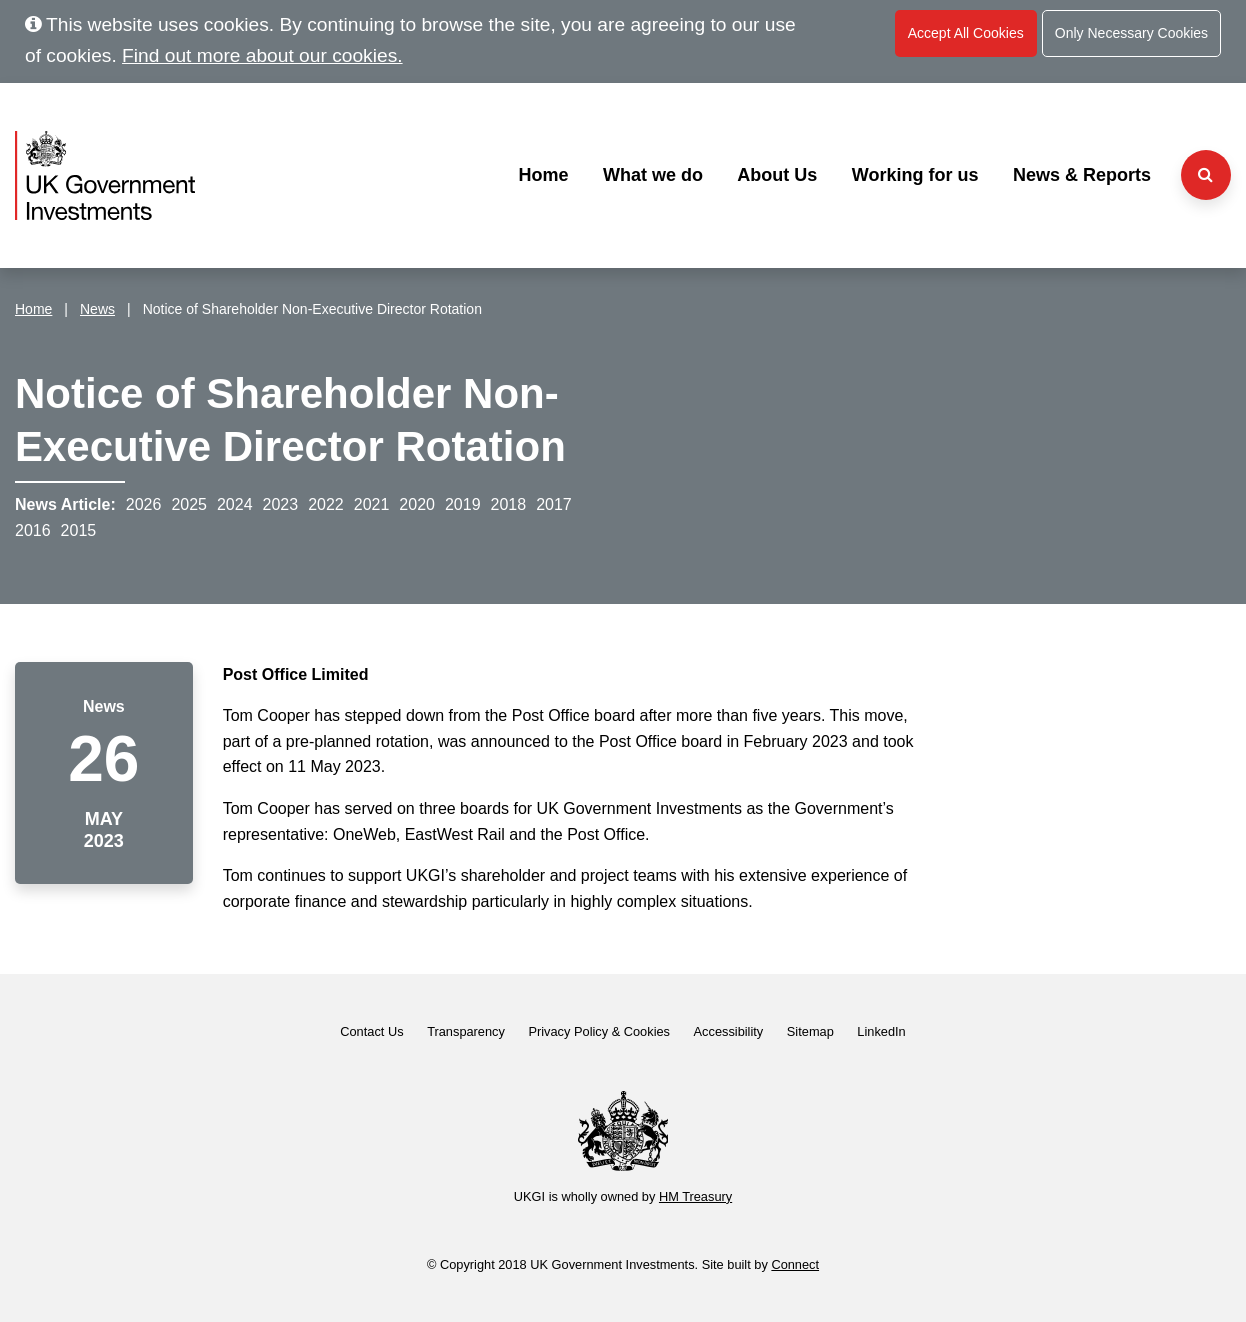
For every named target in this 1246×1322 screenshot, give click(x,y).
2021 (372, 504)
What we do (653, 175)
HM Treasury (695, 1196)
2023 (281, 504)
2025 (189, 504)
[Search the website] (1206, 175)
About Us (777, 175)
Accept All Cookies (966, 33)
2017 (554, 504)
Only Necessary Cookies (1131, 33)
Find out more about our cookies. (262, 55)
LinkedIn (881, 1031)
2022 (326, 504)
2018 (509, 504)
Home (543, 175)
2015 (79, 530)
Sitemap (810, 1031)
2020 (417, 504)
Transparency (466, 1031)
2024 (235, 504)
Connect (795, 1264)
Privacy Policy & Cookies (599, 1031)
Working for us (915, 175)
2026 (144, 504)
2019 (463, 504)
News (97, 309)
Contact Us (371, 1031)
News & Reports (1082, 175)
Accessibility (729, 1031)
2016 (33, 530)
